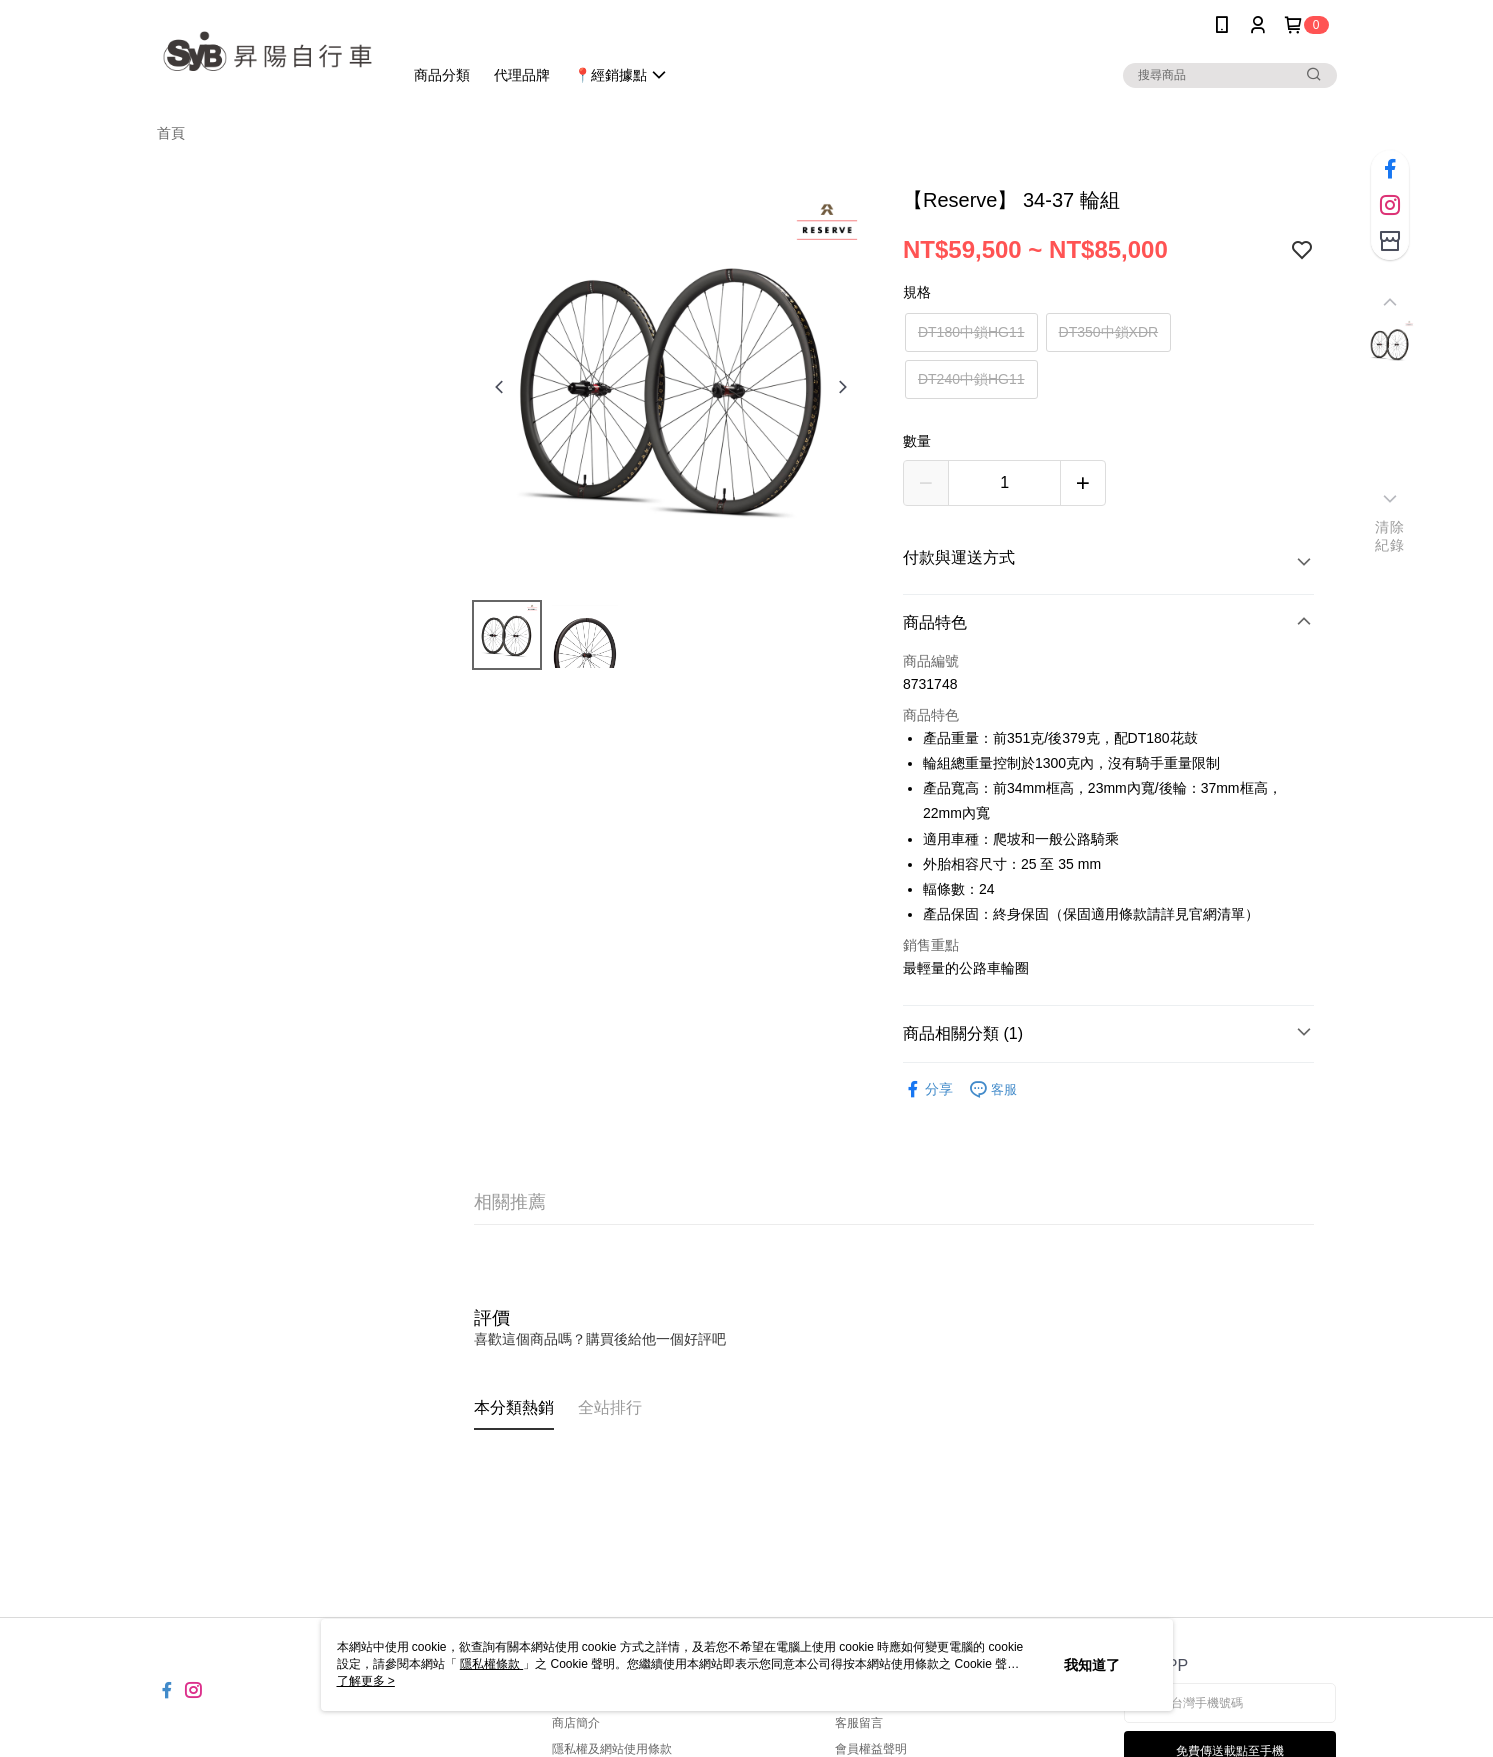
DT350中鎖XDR (1109, 332)
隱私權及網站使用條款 (612, 1749)
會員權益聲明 (871, 1749)
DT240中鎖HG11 (971, 379)
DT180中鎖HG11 (971, 332)
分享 (928, 1089)
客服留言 (859, 1723)
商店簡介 (576, 1723)
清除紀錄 (1389, 536)
